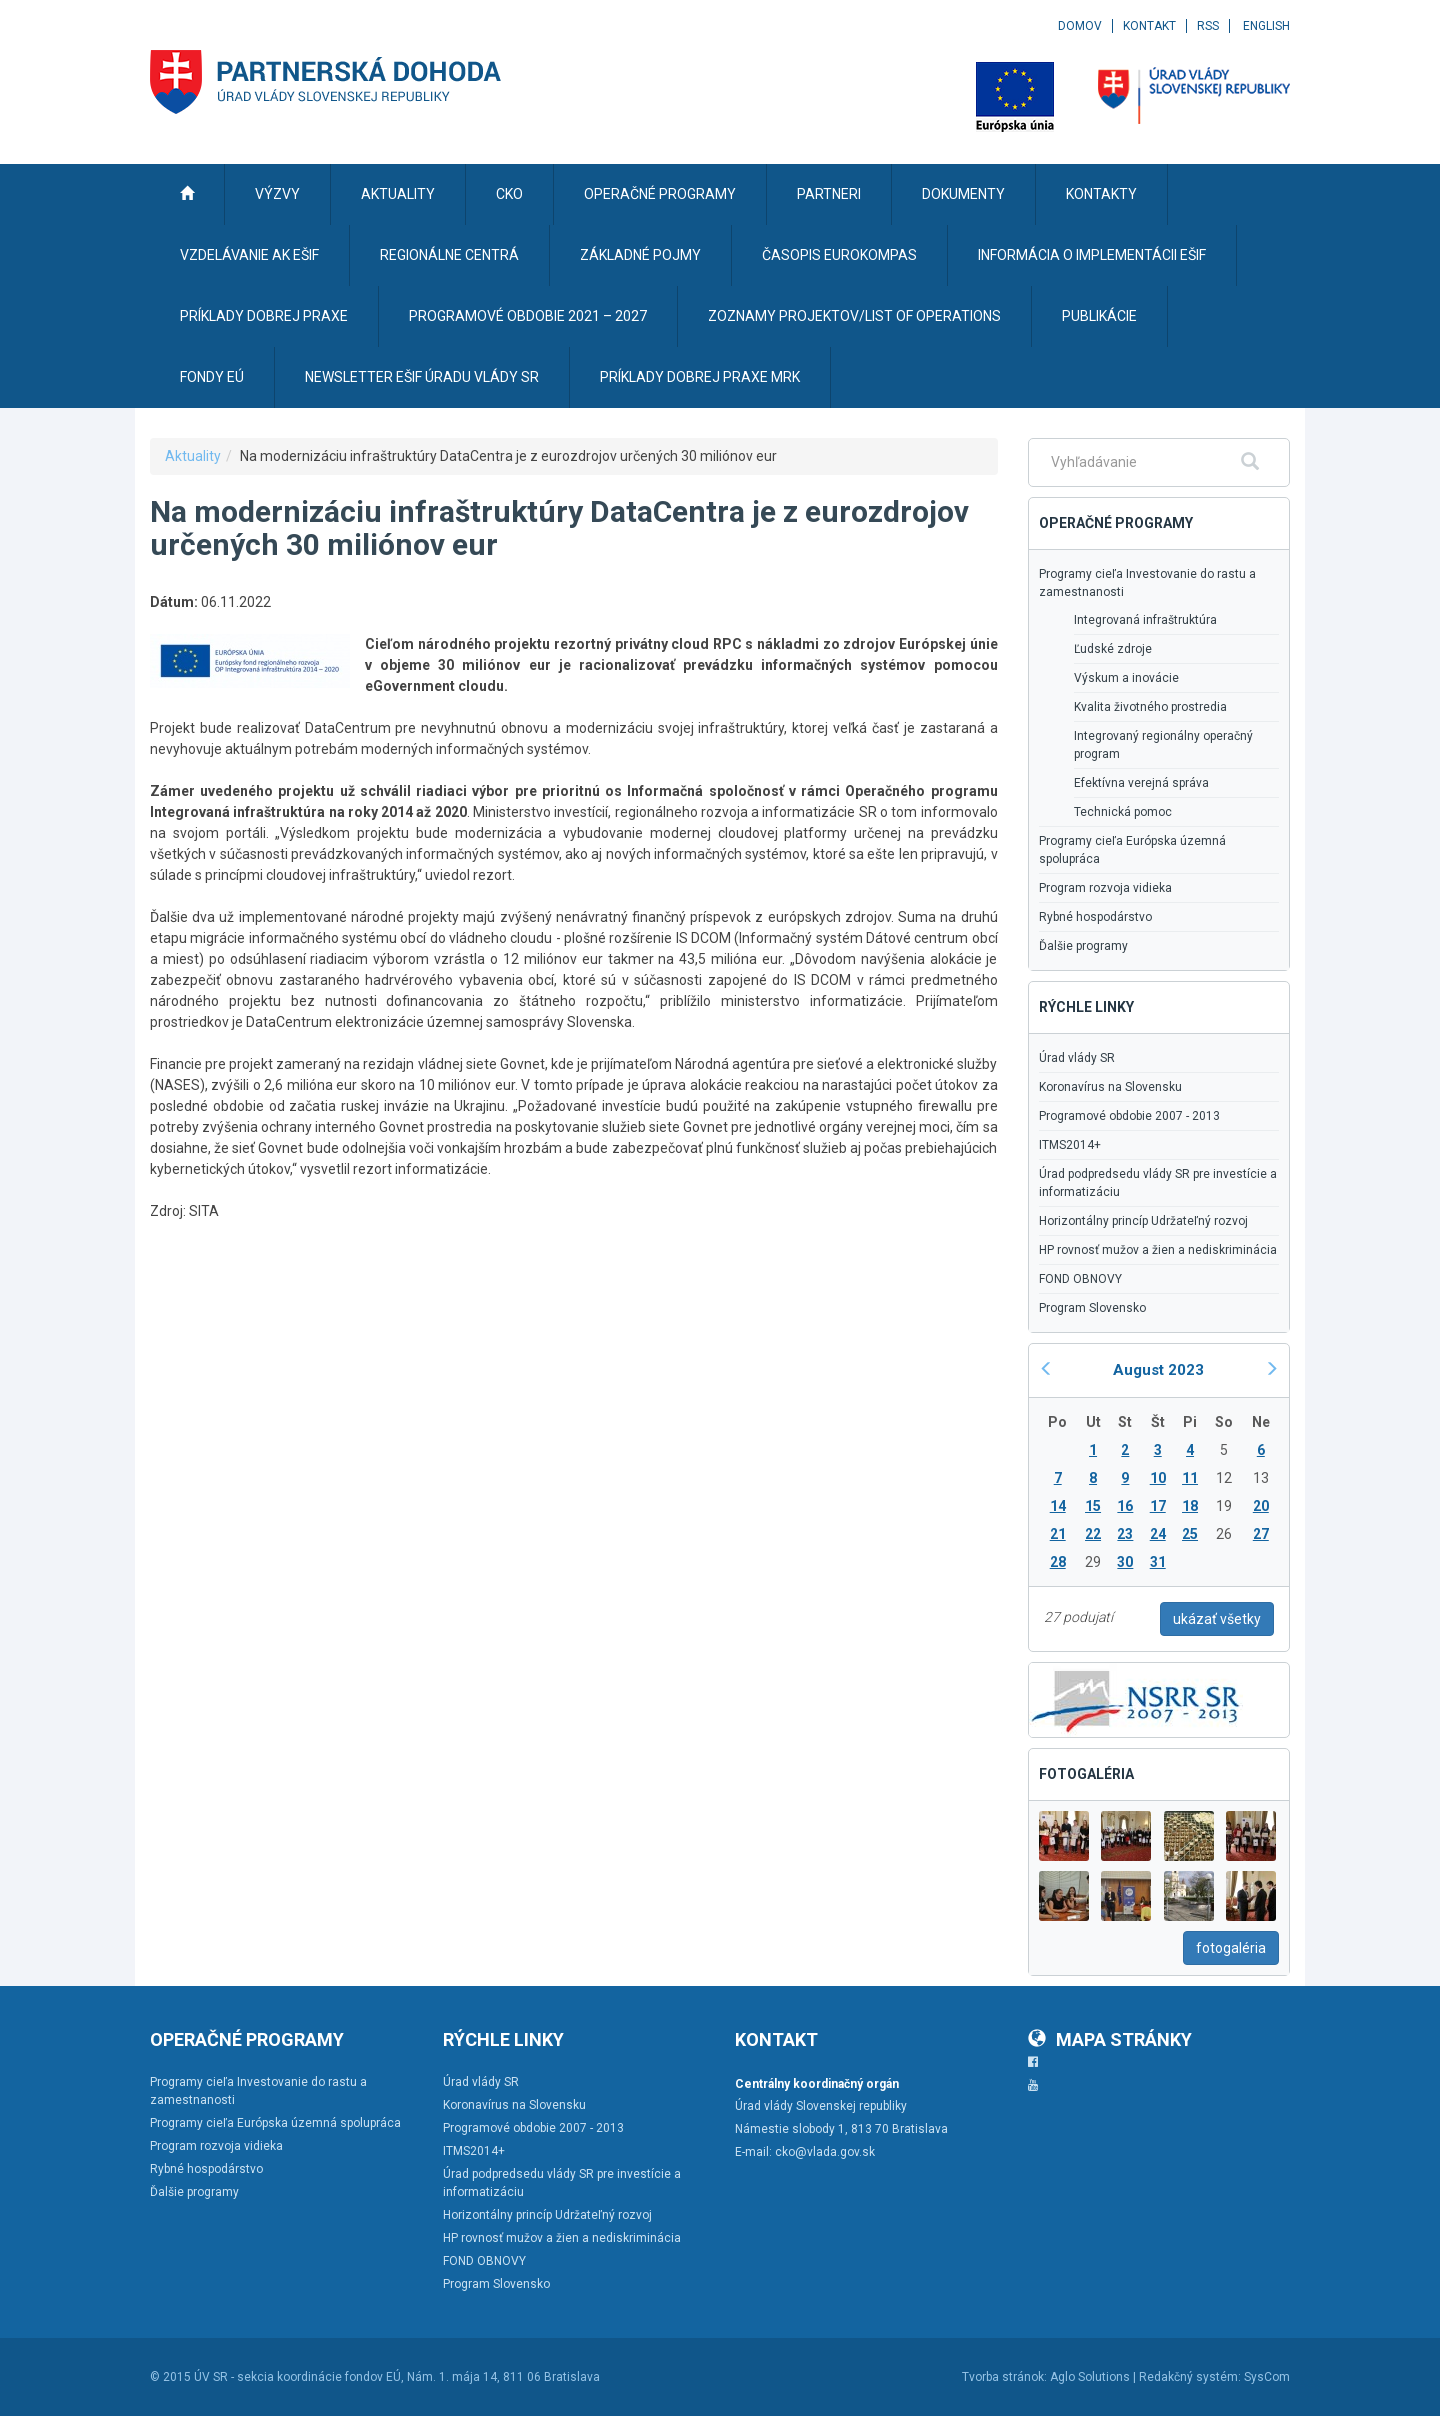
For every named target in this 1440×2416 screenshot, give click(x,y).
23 (1125, 1534)
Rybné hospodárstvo (1095, 917)
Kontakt (1149, 26)
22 (1093, 1534)
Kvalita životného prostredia (1150, 707)
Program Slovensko (1092, 1308)
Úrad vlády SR (1077, 1058)
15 (1093, 1506)
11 (1190, 1478)
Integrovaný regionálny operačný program (1163, 745)
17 (1158, 1506)
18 (1190, 1506)
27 (1261, 1534)
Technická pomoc (1123, 812)
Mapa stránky (1110, 2039)
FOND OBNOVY (1080, 1279)
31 (1158, 1562)
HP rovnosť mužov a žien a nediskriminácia (1158, 1250)
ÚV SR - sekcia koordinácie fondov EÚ (297, 2377)
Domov (1080, 26)
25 (1190, 1534)
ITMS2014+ (1070, 1145)
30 (1125, 1562)
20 (1261, 1506)
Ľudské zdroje (1113, 649)
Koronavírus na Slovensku (1110, 1087)
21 (1058, 1534)
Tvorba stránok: (1004, 2377)
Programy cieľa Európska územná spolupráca (1132, 850)
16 (1125, 1506)
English (1266, 26)
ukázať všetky (1217, 1619)
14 (1058, 1506)
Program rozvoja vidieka (1105, 888)
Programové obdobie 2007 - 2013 (1129, 1116)
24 (1158, 1534)
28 (1058, 1562)
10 (1158, 1478)
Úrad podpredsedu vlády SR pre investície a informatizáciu (1158, 1183)
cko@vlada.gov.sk (825, 2152)
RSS (1208, 26)
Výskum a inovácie (1126, 678)
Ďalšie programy (1083, 946)
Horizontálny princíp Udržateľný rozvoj (1143, 1221)
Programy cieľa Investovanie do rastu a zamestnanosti (1147, 583)
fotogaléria (1231, 1948)
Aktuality (193, 456)
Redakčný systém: (1190, 2377)
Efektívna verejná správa (1141, 783)
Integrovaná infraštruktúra (1145, 620)
